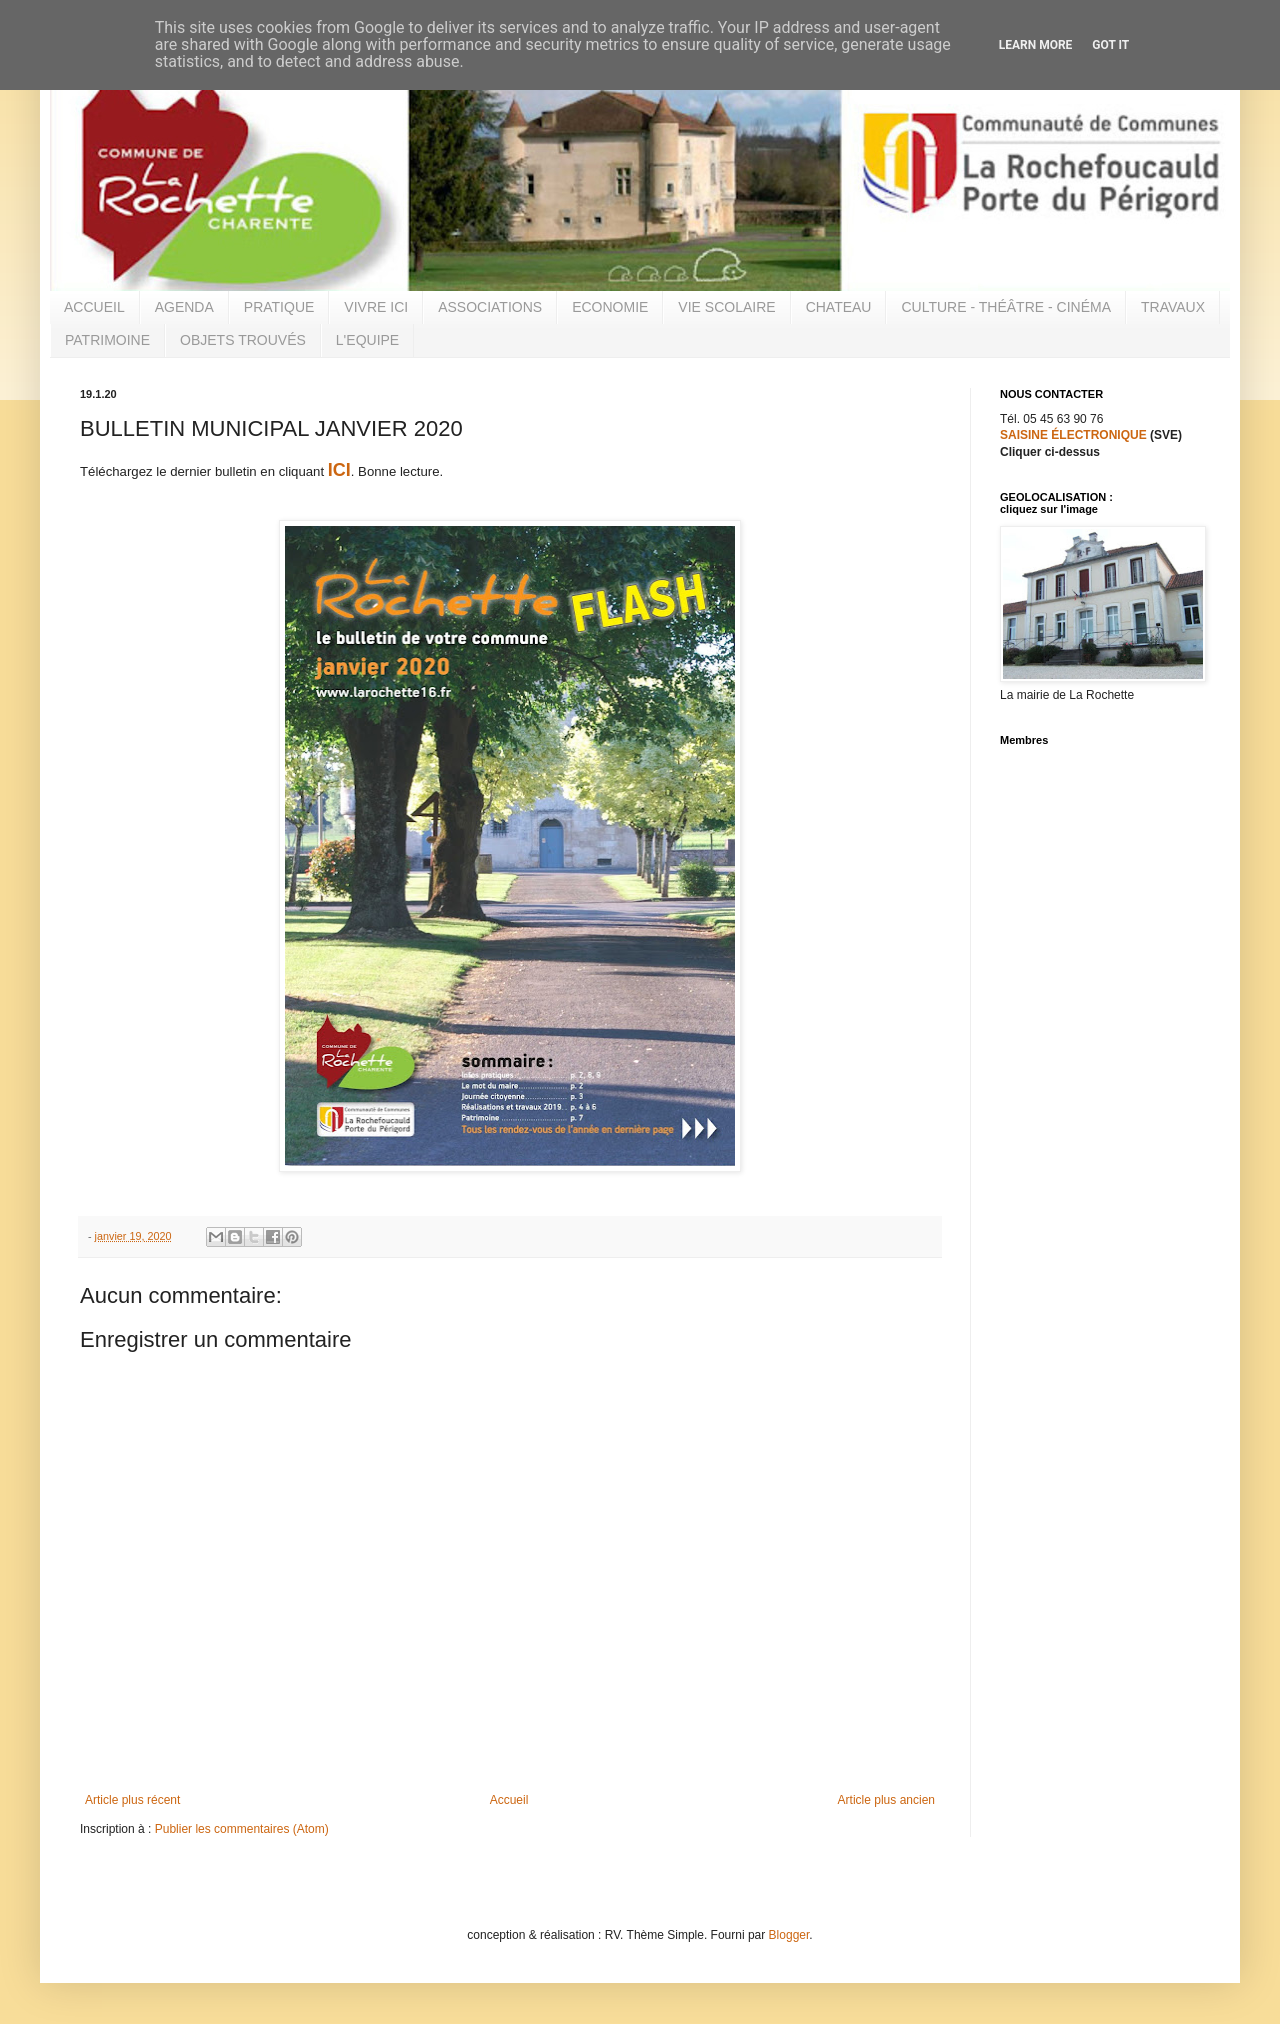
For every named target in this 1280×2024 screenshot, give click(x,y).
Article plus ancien (886, 1800)
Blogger (789, 1935)
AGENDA (184, 307)
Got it (1110, 45)
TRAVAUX (1173, 307)
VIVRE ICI (376, 307)
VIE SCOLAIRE (726, 307)
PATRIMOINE (107, 340)
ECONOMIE (610, 307)
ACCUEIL (94, 307)
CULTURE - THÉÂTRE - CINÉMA (1006, 307)
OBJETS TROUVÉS (243, 340)
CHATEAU (839, 307)
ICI (339, 470)
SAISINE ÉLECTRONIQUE (1073, 435)
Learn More (1036, 45)
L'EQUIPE (367, 340)
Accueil (509, 1800)
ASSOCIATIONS (490, 307)
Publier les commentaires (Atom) (242, 1829)
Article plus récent (132, 1800)
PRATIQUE (279, 307)
